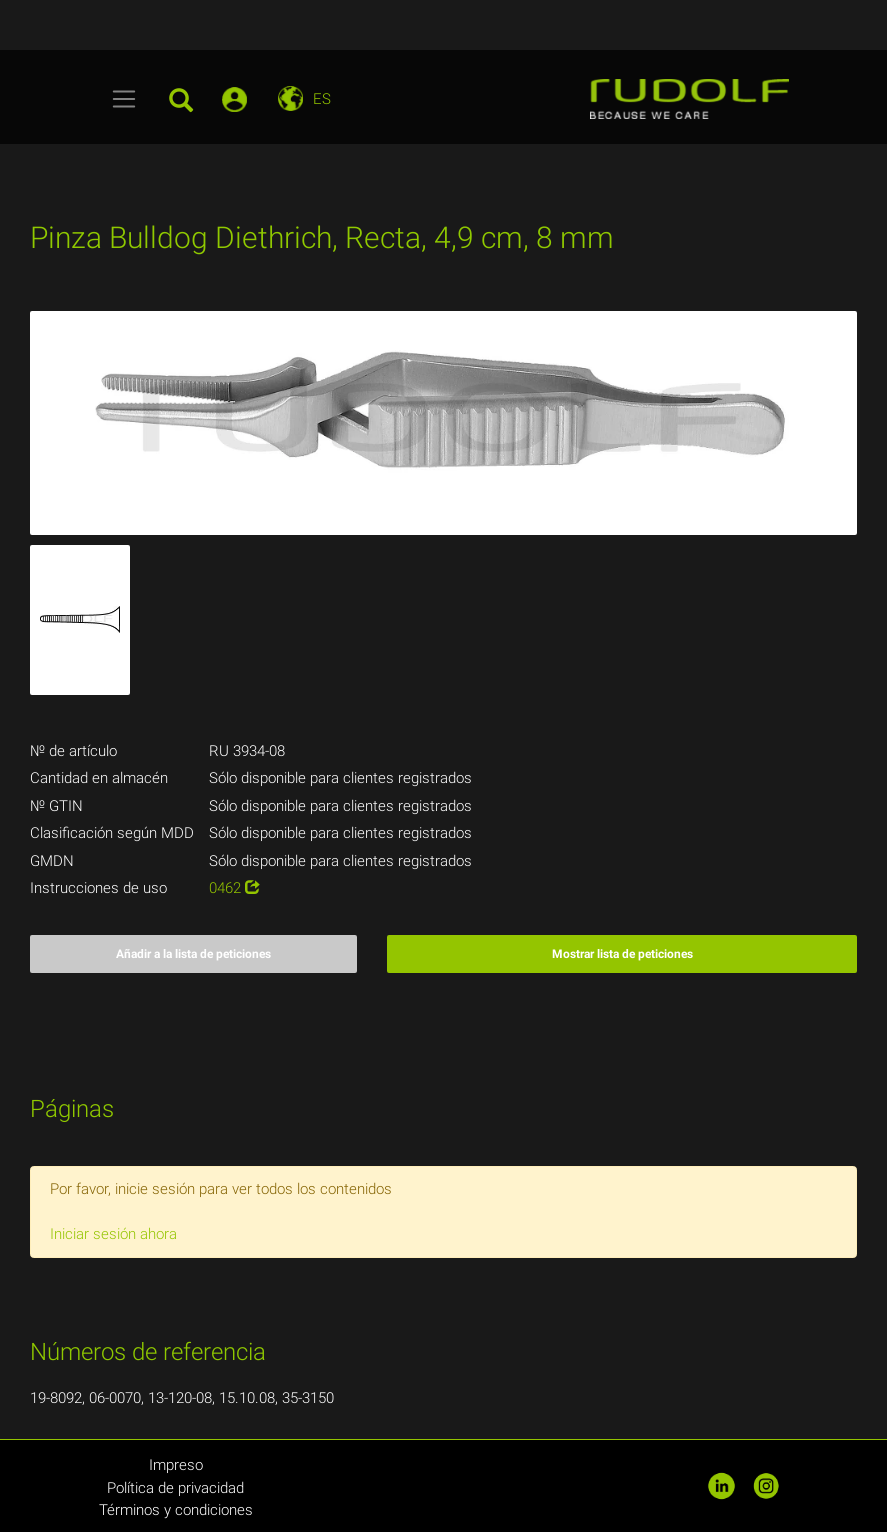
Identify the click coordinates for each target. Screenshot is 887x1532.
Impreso (176, 1465)
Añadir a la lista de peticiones (193, 954)
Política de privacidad (175, 1488)
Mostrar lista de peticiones (622, 954)
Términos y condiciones (176, 1510)
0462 (234, 888)
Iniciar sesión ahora (113, 1234)
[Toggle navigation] (124, 99)
